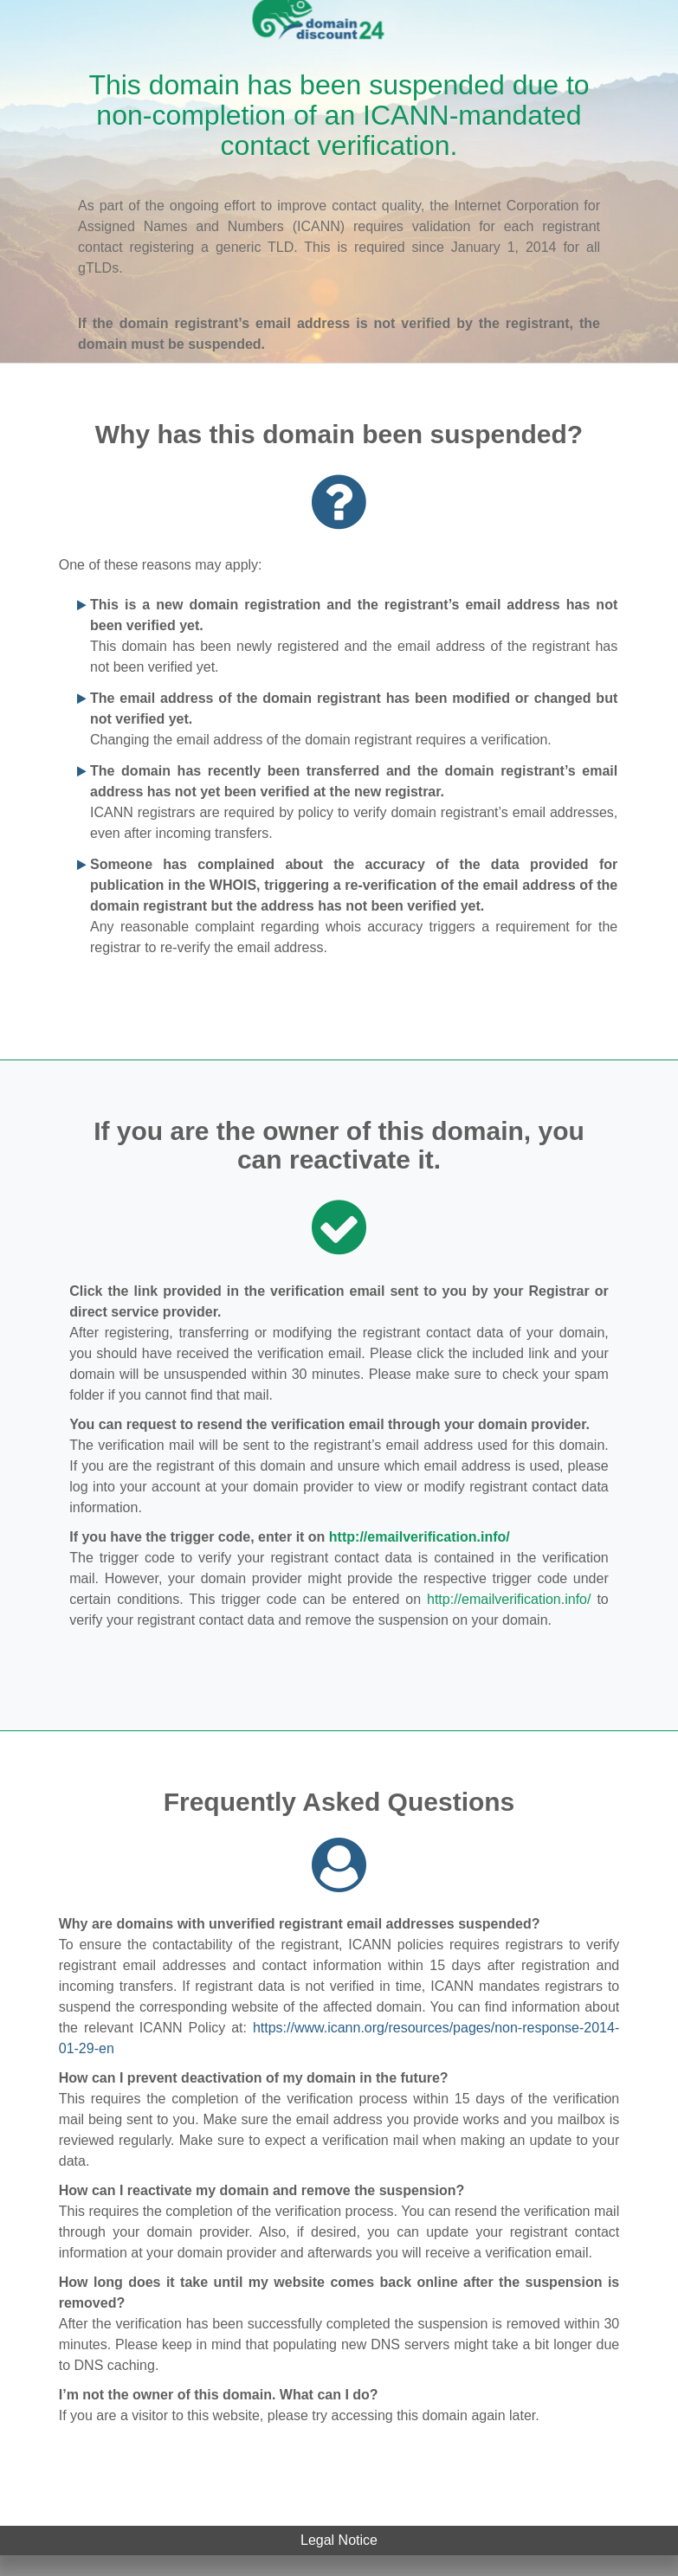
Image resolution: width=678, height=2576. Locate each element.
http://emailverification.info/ (419, 1537)
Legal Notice (339, 2540)
